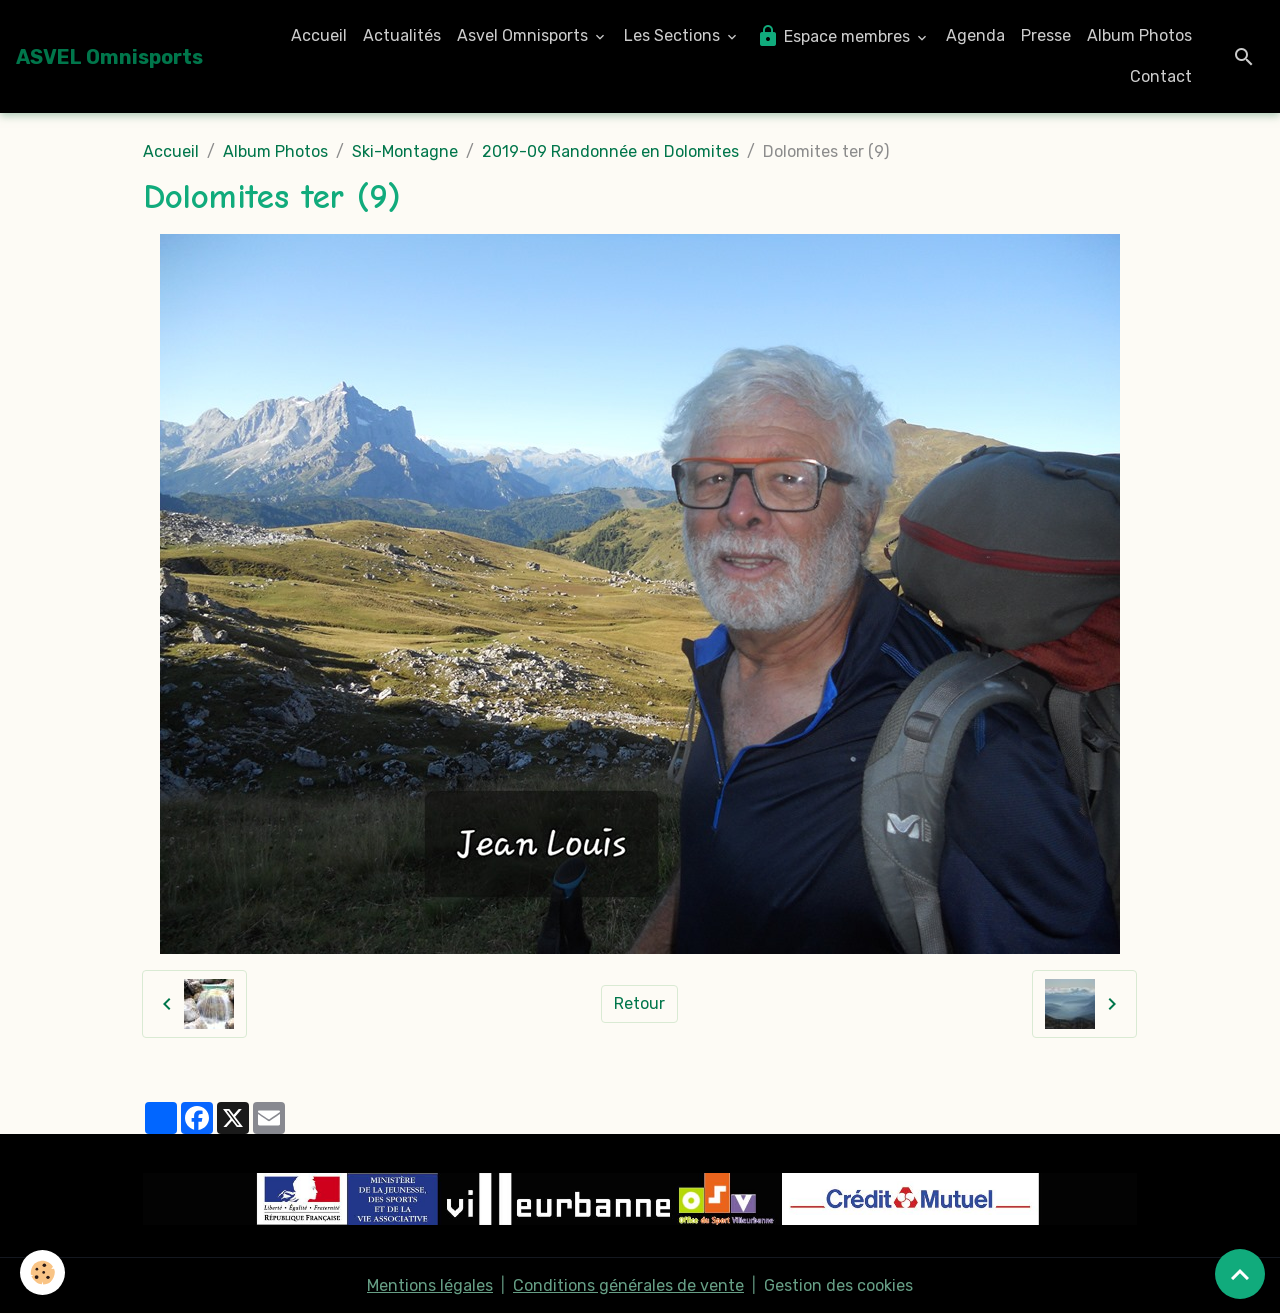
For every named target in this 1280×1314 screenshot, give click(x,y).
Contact (1161, 76)
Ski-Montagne (405, 151)
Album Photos (1139, 35)
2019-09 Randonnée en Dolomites (610, 151)
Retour (639, 1003)
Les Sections (674, 35)
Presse (1046, 35)
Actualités (402, 35)
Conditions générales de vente (628, 1285)
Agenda (975, 35)
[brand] (109, 57)
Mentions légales (430, 1285)
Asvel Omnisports (524, 35)
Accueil (319, 35)
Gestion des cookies (838, 1285)
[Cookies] (42, 1272)
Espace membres (835, 36)
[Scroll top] (1240, 1274)
